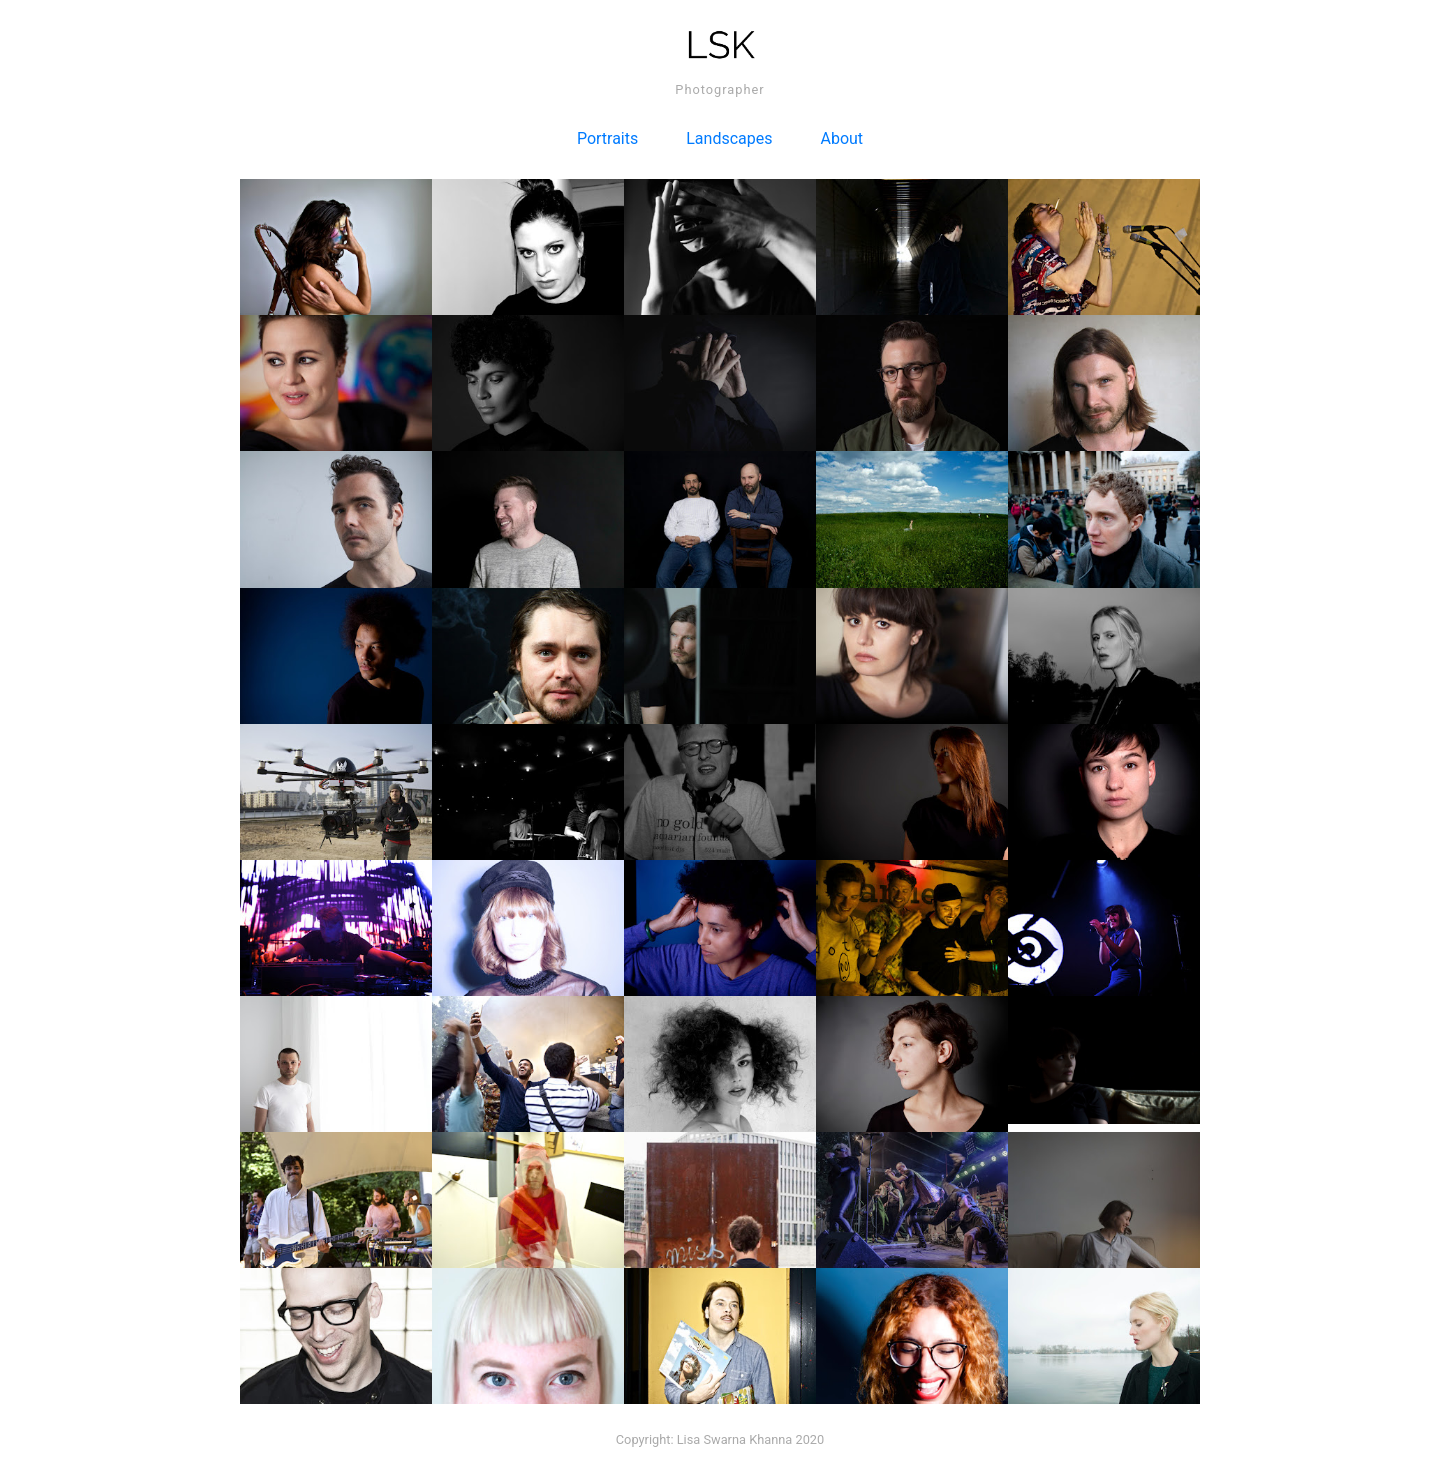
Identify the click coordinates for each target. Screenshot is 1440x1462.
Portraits (607, 138)
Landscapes (729, 138)
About (842, 138)
